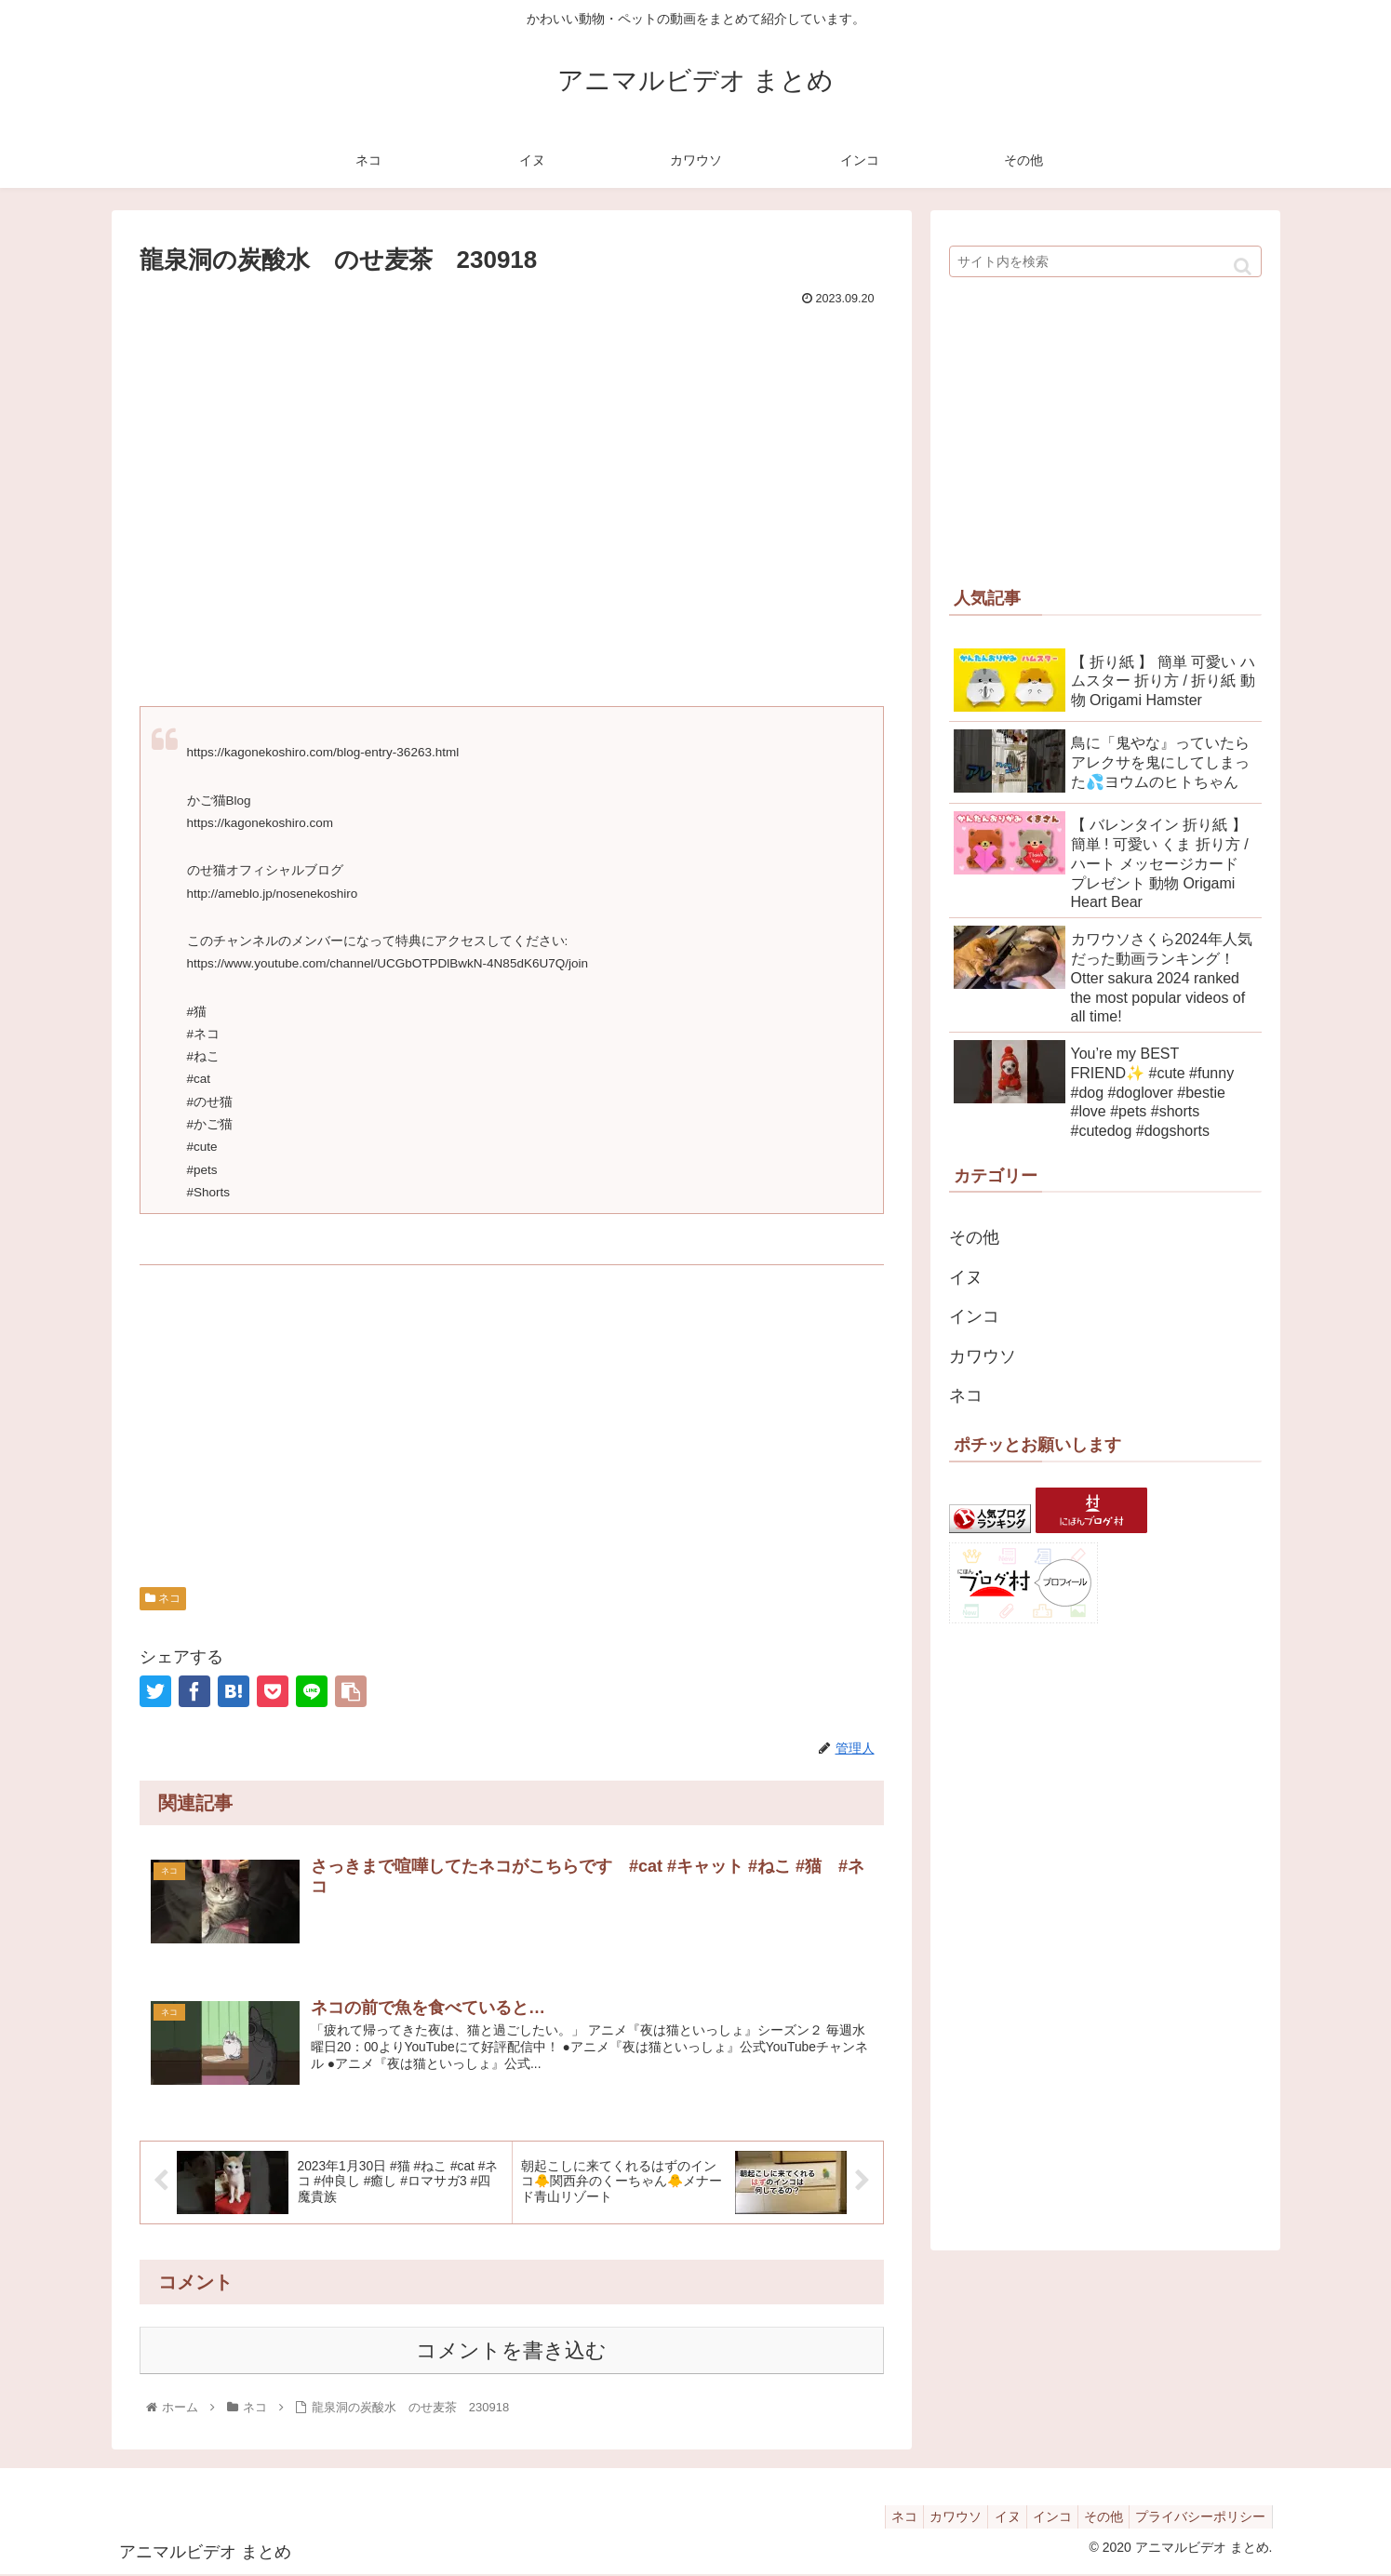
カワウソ (982, 1356)
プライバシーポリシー (1197, 2518)
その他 (974, 1237)
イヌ (966, 1277)
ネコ (163, 1598)
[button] (1242, 266)
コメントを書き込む (511, 2351)
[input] (1105, 261)
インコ (974, 1316)
